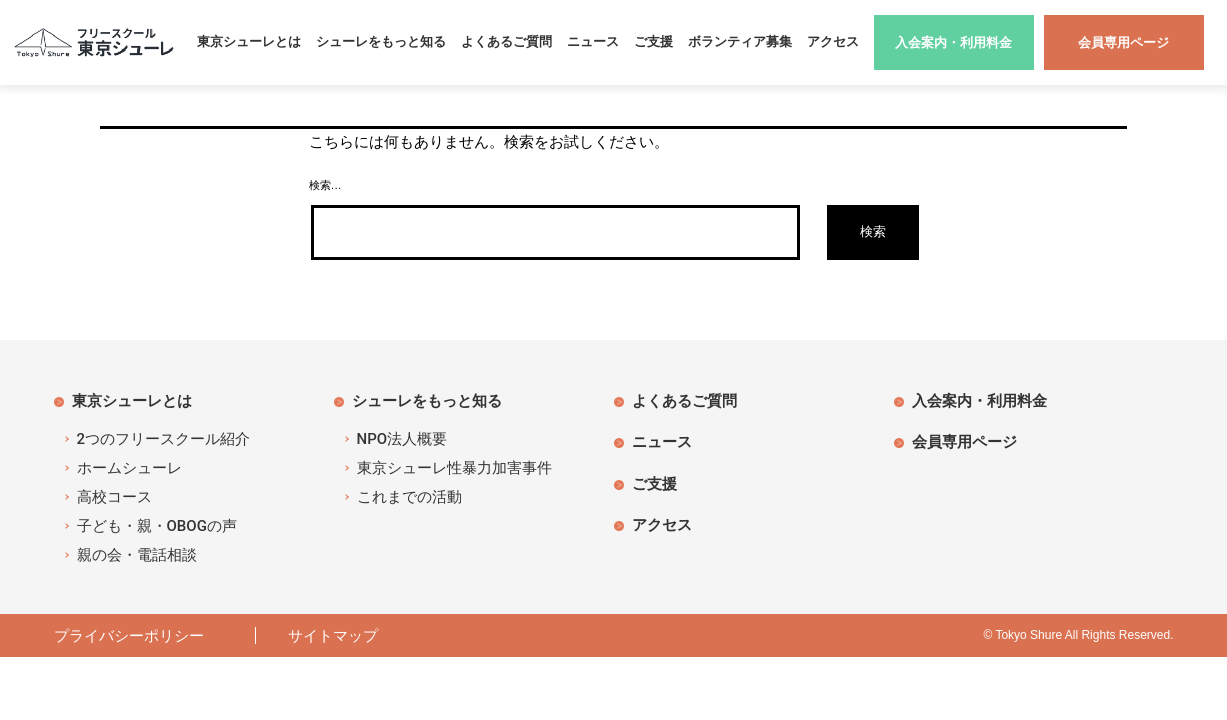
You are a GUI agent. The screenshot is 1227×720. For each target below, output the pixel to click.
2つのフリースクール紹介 (164, 439)
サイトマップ (333, 635)
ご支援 (653, 41)
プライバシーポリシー (136, 635)
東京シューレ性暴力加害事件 (454, 468)
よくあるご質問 (506, 41)
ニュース (593, 41)
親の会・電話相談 (137, 555)
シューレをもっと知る (381, 41)
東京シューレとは (249, 41)
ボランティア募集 (740, 41)
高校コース (114, 497)
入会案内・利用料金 (979, 400)
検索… (325, 185)
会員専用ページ (964, 441)
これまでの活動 (409, 497)
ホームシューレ (129, 468)
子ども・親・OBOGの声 (157, 526)
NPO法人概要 (402, 439)
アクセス (833, 41)
